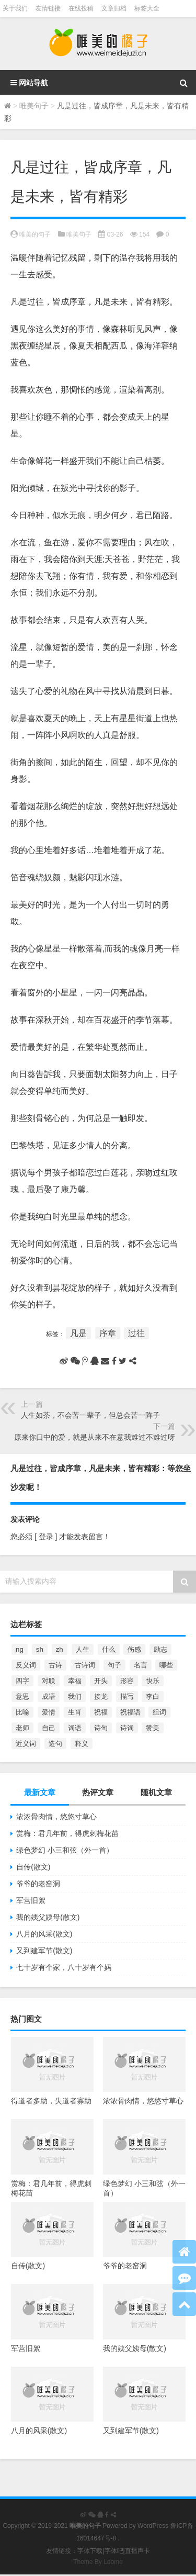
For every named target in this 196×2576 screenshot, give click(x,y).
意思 (22, 1696)
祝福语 (130, 1712)
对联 (48, 1681)
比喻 (22, 1712)
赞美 (152, 1728)
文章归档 (113, 8)
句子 (114, 1665)
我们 (75, 1696)
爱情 (48, 1712)
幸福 (75, 1681)
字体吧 (114, 2551)
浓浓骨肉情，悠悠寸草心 (56, 1816)
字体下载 (89, 2551)
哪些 (166, 1665)
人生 (82, 1649)
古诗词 (85, 1665)
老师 (22, 1728)
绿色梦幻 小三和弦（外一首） (64, 1850)
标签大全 (146, 8)
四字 (22, 1681)
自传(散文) (33, 1867)
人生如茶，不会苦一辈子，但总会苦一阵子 (90, 1415)
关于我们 (15, 8)
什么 (109, 1649)
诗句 (101, 1728)
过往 (136, 1333)
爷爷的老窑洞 (38, 1883)
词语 (75, 1728)
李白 (152, 1696)
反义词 (26, 1665)
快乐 (152, 1681)
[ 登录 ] (45, 1536)
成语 (48, 1696)
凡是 (78, 1333)
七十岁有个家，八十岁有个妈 (63, 1967)
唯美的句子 (35, 234)
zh (59, 1649)
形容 (127, 1681)
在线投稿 (81, 8)
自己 (48, 1728)
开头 (101, 1681)
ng (20, 1649)
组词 (159, 1712)
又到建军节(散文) (44, 1950)
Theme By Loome (98, 2562)
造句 (55, 1744)
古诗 (55, 1665)
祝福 (101, 1712)
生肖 (75, 1712)
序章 (107, 1333)
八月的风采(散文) (44, 1934)
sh (39, 1649)
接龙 (101, 1696)
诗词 (127, 1728)
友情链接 (48, 8)
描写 (127, 1696)
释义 (81, 1744)
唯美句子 (34, 106)
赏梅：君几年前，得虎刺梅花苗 (67, 1833)
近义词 (26, 1744)
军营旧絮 (30, 1900)
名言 (140, 1665)
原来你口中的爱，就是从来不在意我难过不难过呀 (94, 1437)
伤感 (134, 1649)
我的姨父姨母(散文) (47, 1917)
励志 (160, 1649)
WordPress (152, 2525)
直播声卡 (137, 2551)
